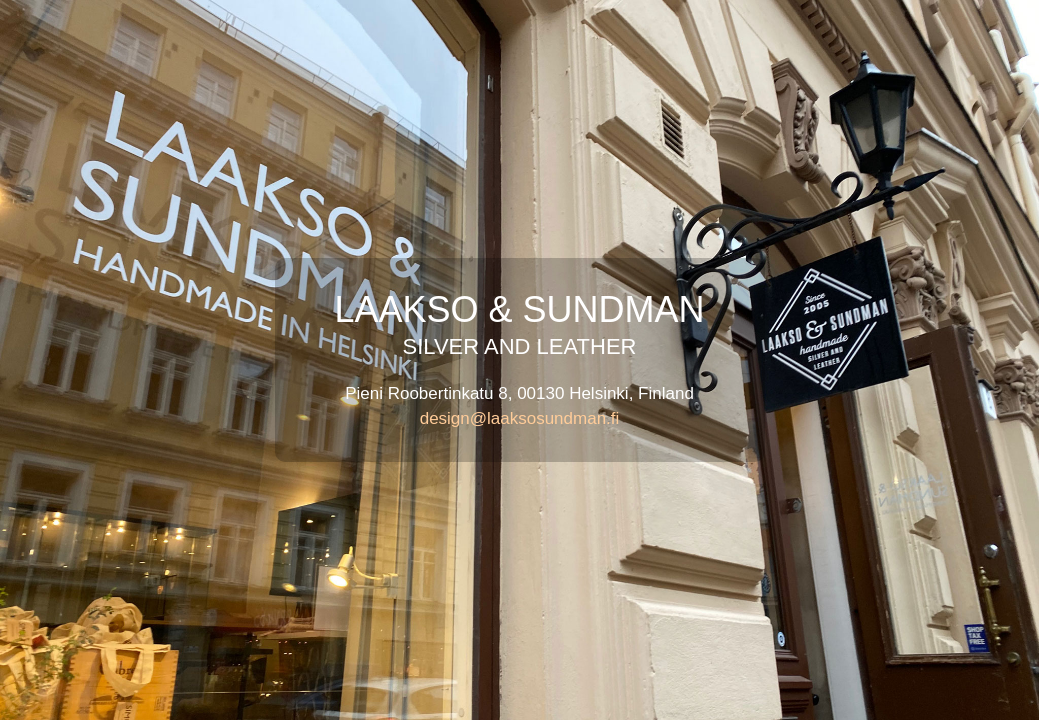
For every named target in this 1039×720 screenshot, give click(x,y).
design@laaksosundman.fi (520, 418)
